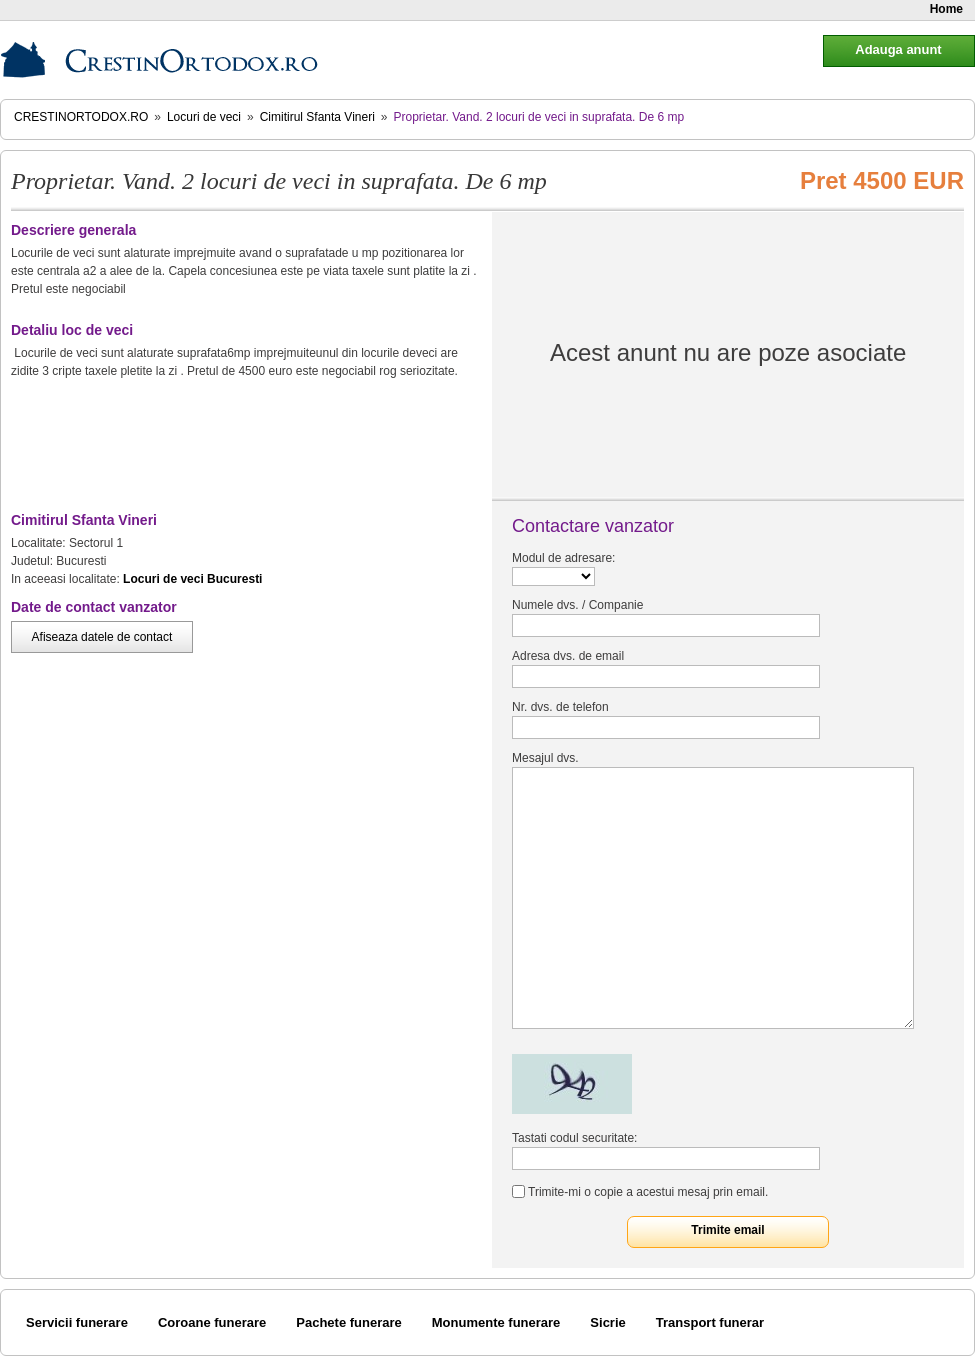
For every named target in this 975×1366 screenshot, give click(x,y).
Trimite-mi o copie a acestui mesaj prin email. (648, 1192)
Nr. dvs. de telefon (560, 707)
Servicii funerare (77, 1322)
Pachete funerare (349, 1322)
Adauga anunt (898, 49)
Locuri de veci (204, 117)
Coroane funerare (212, 1322)
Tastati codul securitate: (574, 1138)
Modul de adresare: (563, 558)
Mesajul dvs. (545, 758)
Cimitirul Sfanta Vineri (317, 117)
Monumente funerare (496, 1322)
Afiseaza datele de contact (102, 637)
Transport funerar (710, 1322)
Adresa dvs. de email (568, 656)
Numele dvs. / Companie (577, 605)
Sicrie (607, 1322)
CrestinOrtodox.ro (81, 117)
